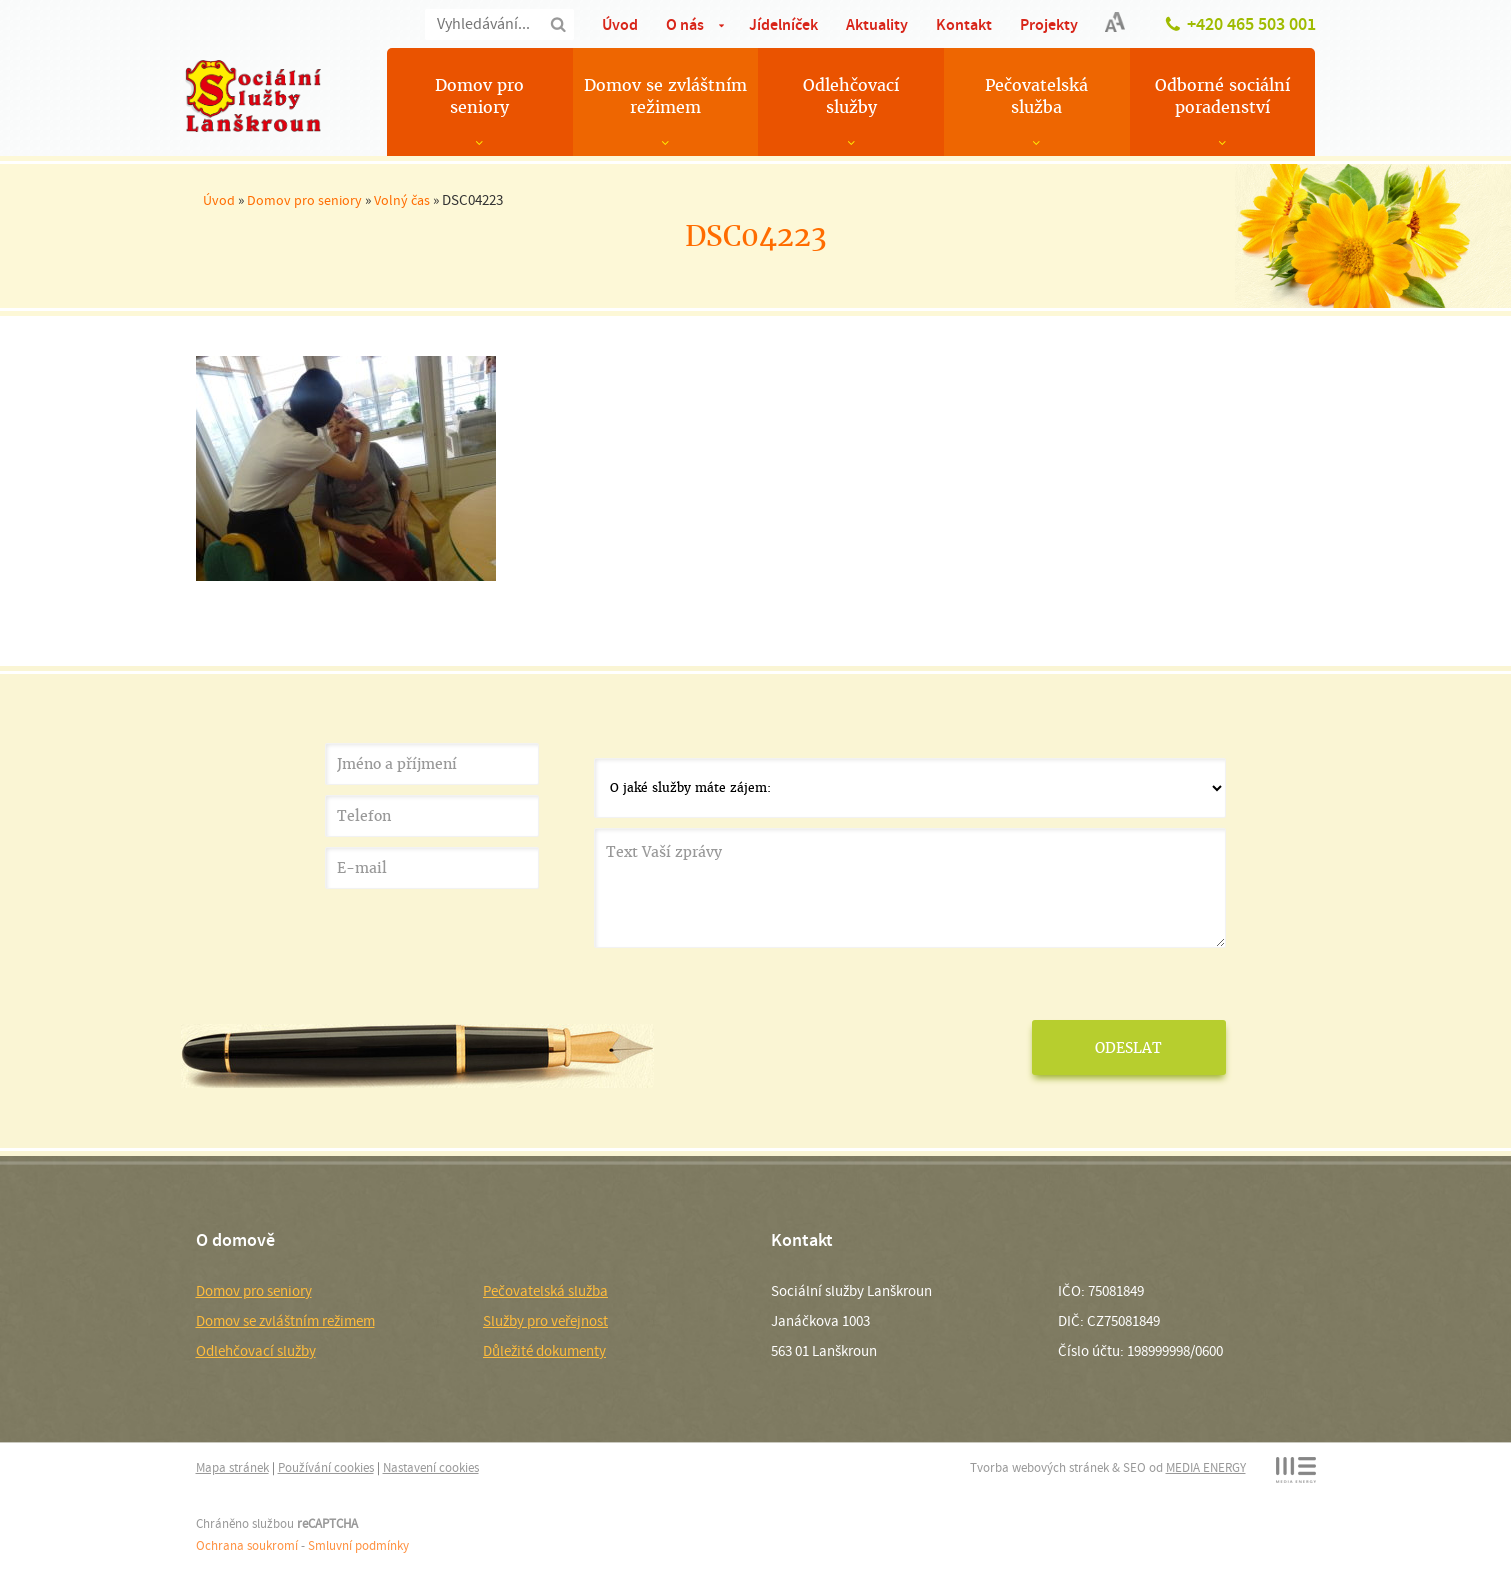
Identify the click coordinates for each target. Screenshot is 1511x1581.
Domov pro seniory (479, 96)
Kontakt (964, 24)
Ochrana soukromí (247, 1545)
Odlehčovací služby (851, 96)
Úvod (620, 24)
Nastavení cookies (431, 1467)
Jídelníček (783, 24)
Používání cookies (326, 1467)
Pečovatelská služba (1036, 96)
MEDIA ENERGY (1206, 1467)
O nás (685, 24)
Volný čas (402, 200)
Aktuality (877, 24)
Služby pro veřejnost (545, 1321)
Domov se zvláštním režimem (665, 96)
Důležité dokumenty (544, 1351)
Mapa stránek (232, 1467)
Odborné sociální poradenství (1222, 96)
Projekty (1049, 24)
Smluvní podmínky (358, 1545)
